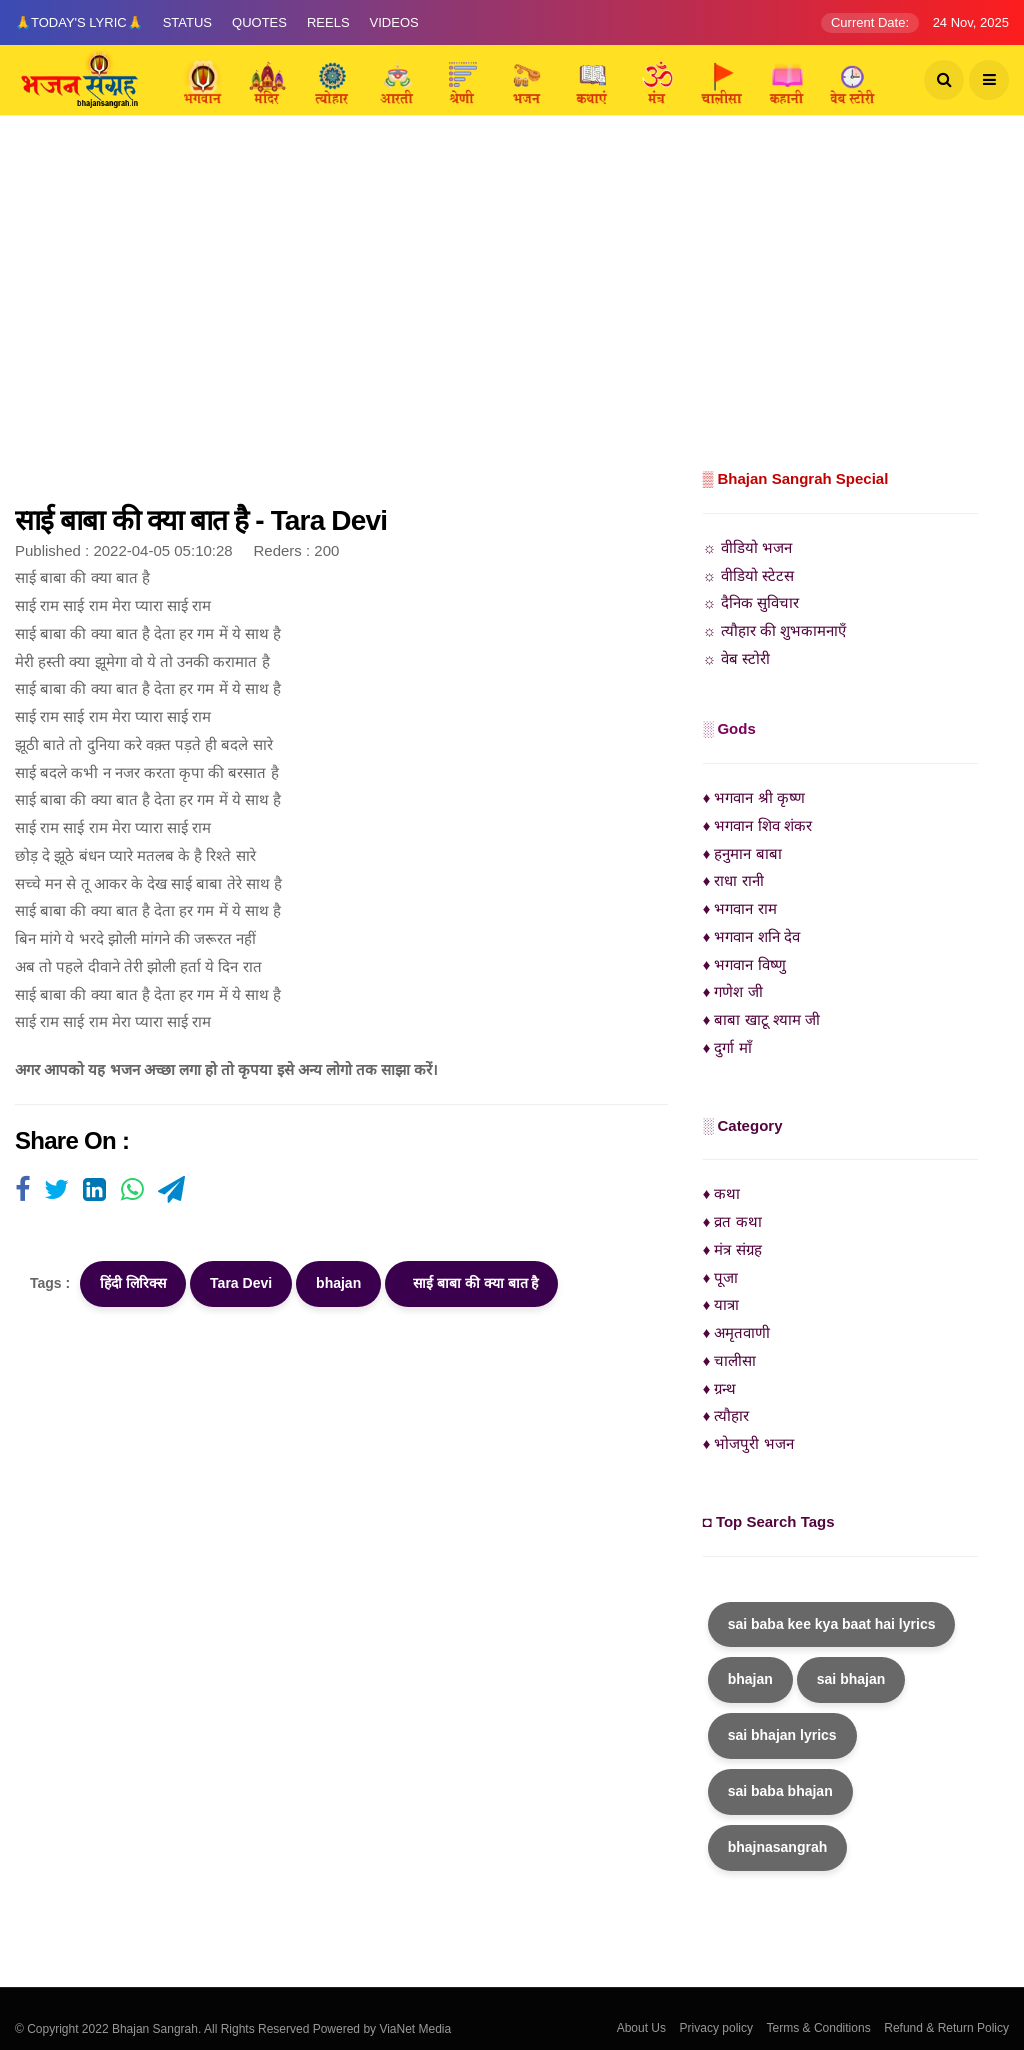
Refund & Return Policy (946, 2028)
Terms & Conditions (819, 2028)
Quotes (259, 22)
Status (187, 22)
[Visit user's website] (22, 1191)
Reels (328, 22)
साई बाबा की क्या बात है (471, 1283)
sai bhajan (851, 1679)
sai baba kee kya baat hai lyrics (832, 1624)
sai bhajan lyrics (782, 1735)
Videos (394, 22)
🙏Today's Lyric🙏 (79, 22)
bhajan (338, 1283)
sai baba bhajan (780, 1791)
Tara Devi (241, 1283)
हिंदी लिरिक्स (133, 1283)
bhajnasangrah (778, 1847)
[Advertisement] (512, 315)
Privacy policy (716, 2028)
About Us (641, 2028)
